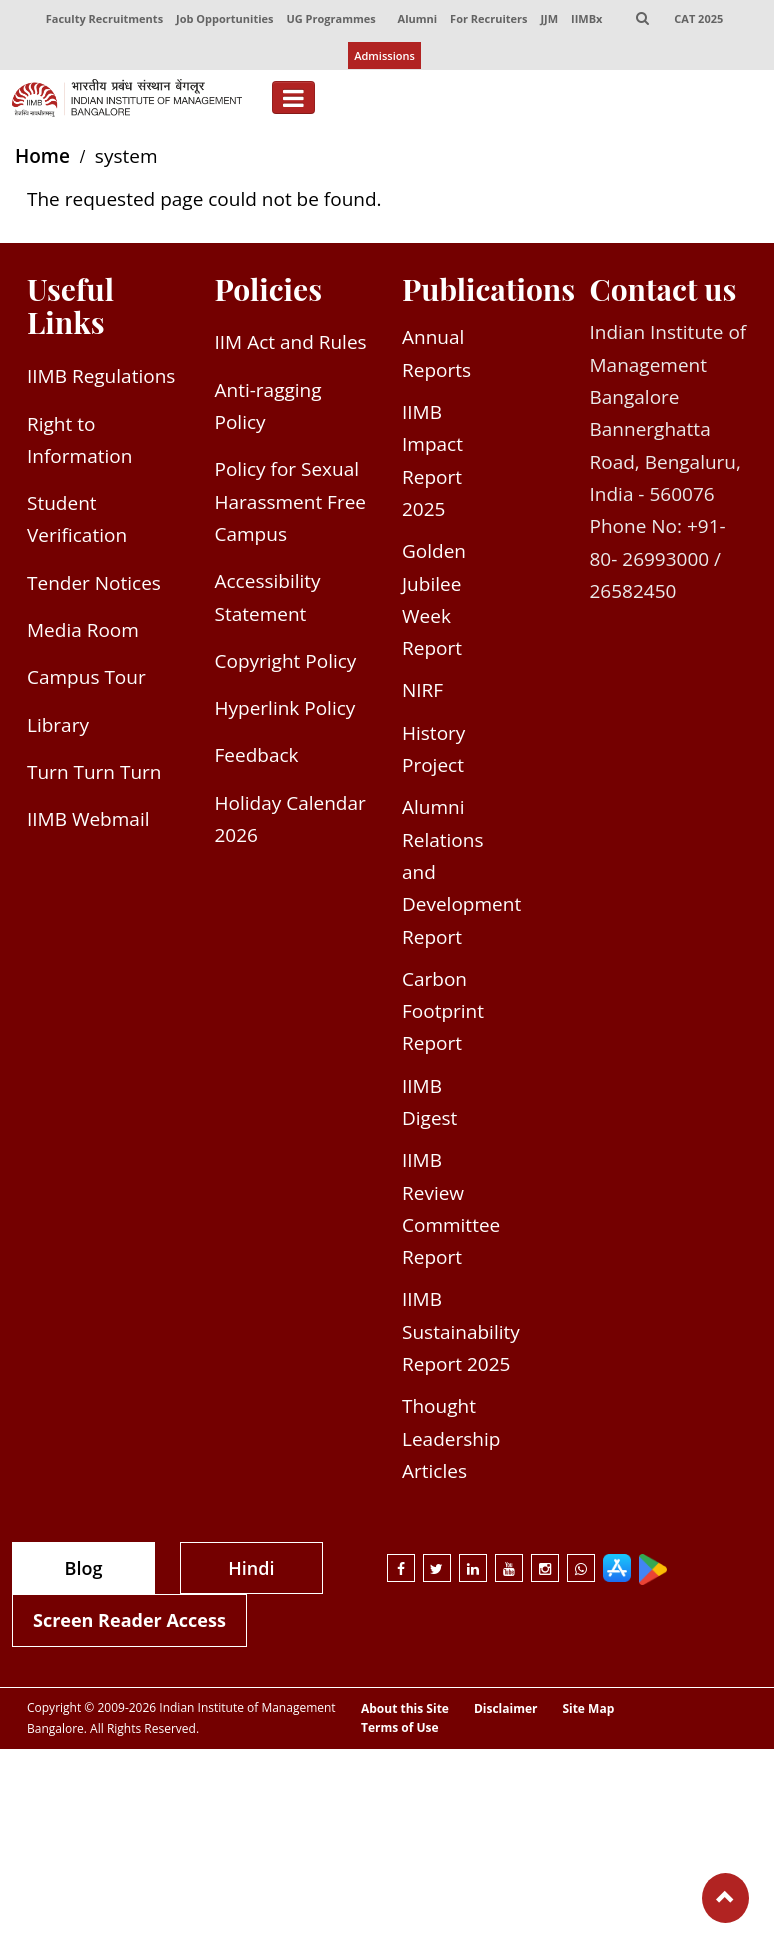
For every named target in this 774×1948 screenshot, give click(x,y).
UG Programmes (330, 18)
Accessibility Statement (268, 597)
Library (58, 725)
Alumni (418, 18)
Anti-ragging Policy (268, 406)
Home (42, 156)
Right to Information (79, 440)
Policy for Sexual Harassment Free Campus (291, 501)
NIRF (422, 690)
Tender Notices (94, 583)
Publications (488, 289)
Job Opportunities (224, 18)
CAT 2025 (698, 18)
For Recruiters (488, 18)
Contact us (663, 289)
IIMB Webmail (88, 819)
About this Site (405, 1709)
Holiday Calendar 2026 (290, 819)
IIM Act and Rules (291, 342)
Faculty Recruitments (104, 18)
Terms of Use (400, 1728)
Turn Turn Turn (94, 772)
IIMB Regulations (101, 376)
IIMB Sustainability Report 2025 (461, 1331)
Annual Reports (436, 353)
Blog (84, 1568)
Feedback (257, 755)
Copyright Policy (286, 661)
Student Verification (77, 519)
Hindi (251, 1568)
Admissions (384, 55)
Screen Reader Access (129, 1620)
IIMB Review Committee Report (451, 1208)
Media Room (83, 630)
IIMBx (586, 18)
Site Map (588, 1709)
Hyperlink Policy (285, 708)
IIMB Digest (429, 1102)
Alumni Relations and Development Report (461, 871)
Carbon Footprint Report (443, 1011)
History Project (433, 749)
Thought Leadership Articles (451, 1438)
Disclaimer (506, 1709)
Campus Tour (86, 677)
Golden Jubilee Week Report (434, 599)
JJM (549, 18)
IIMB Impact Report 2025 (432, 460)
